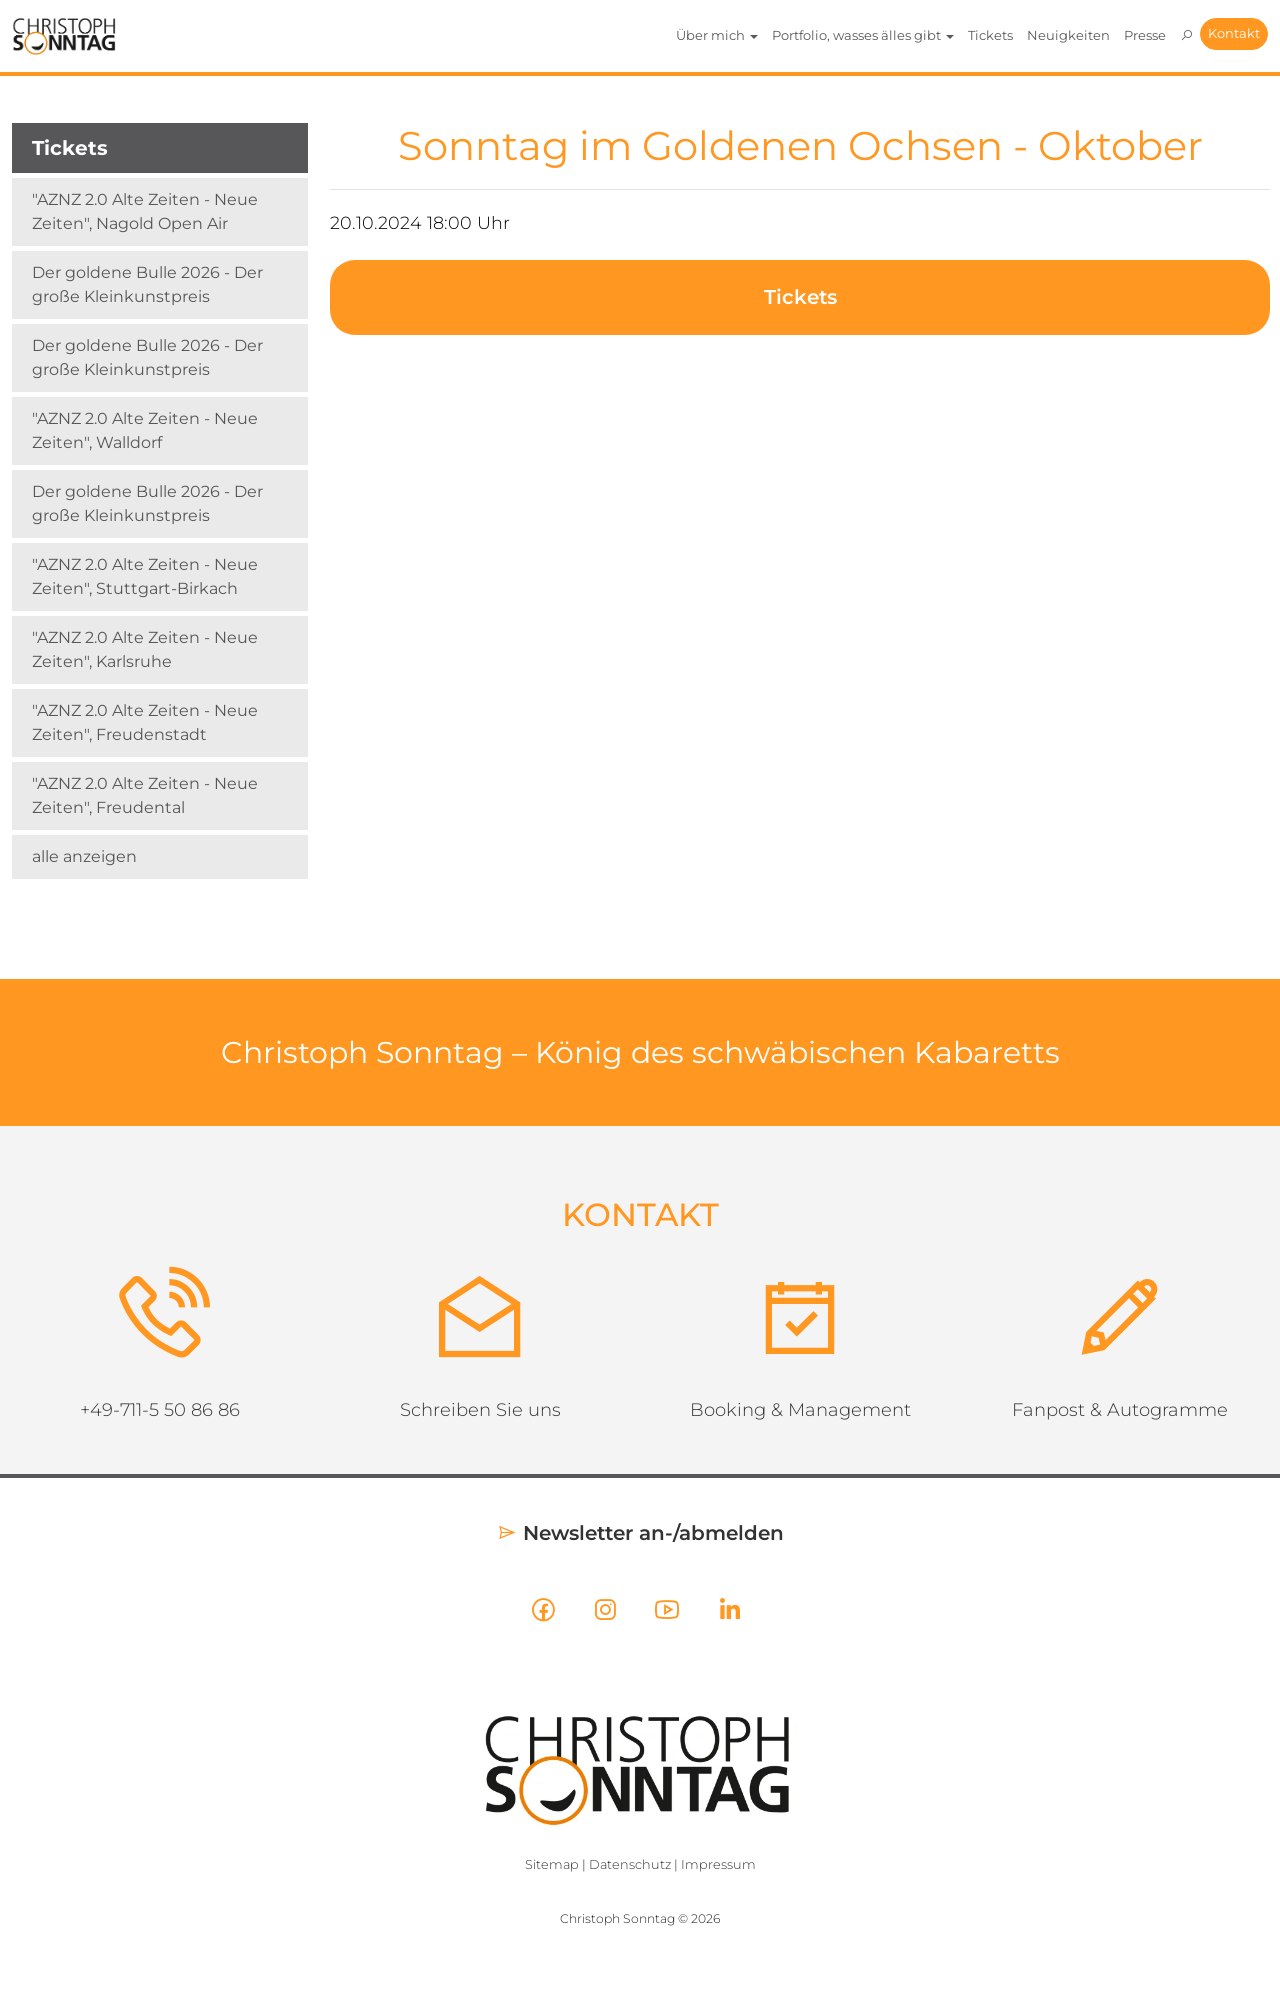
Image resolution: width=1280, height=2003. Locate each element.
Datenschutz (630, 1864)
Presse (1145, 35)
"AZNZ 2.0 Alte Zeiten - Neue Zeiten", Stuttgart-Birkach (145, 576)
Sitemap (552, 1864)
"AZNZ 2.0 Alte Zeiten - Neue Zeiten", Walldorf (145, 430)
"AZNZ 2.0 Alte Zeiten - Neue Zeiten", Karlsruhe (145, 649)
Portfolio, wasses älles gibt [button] (863, 35)
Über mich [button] (717, 35)
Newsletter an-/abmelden (640, 1533)
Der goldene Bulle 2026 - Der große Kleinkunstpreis (147, 284)
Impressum (718, 1864)
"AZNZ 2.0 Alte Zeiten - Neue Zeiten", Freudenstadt (145, 722)
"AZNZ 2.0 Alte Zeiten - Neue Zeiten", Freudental (145, 795)
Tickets (990, 35)
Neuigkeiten (1068, 35)
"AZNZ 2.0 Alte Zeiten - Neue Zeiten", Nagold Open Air (145, 211)
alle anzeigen (84, 856)
